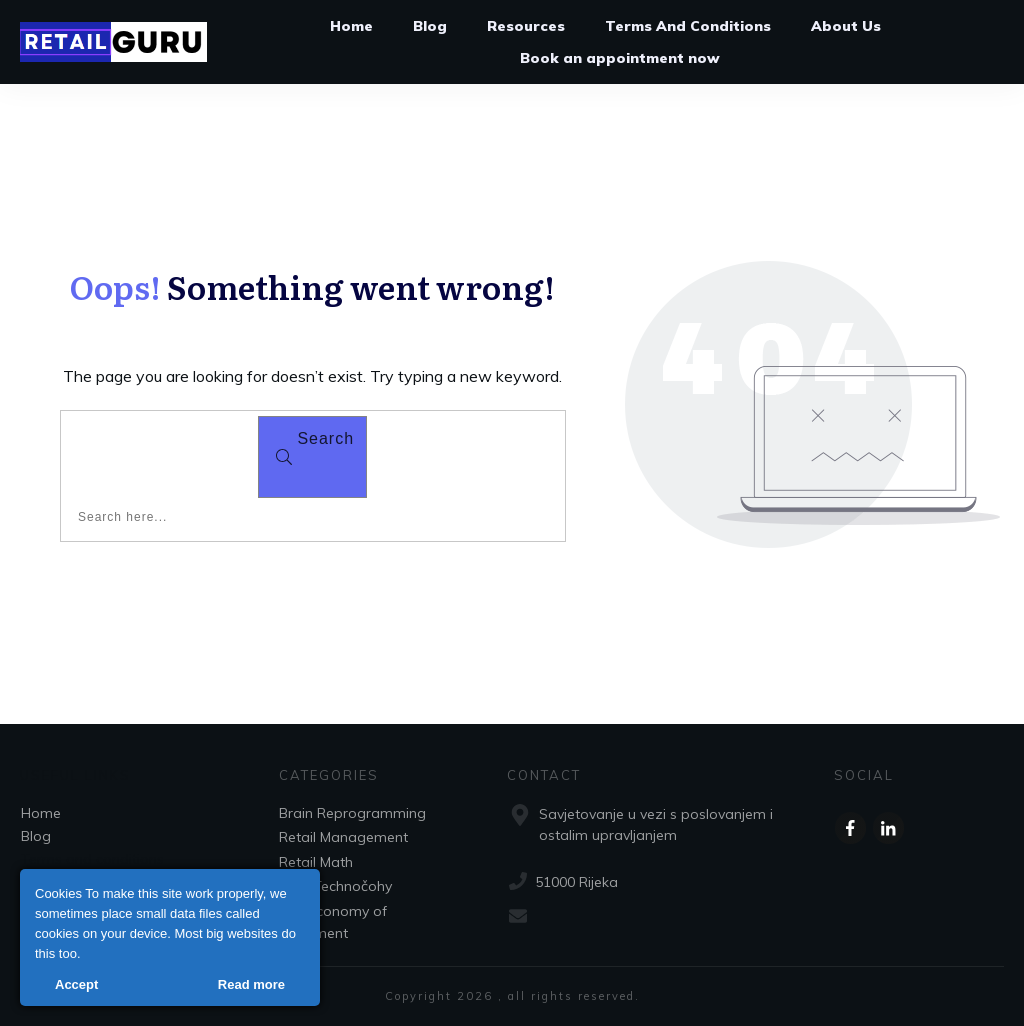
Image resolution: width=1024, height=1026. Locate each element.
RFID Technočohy (335, 886)
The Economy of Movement (333, 922)
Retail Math (316, 862)
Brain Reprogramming (352, 813)
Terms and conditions (92, 859)
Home (41, 813)
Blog (36, 836)
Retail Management (343, 837)
